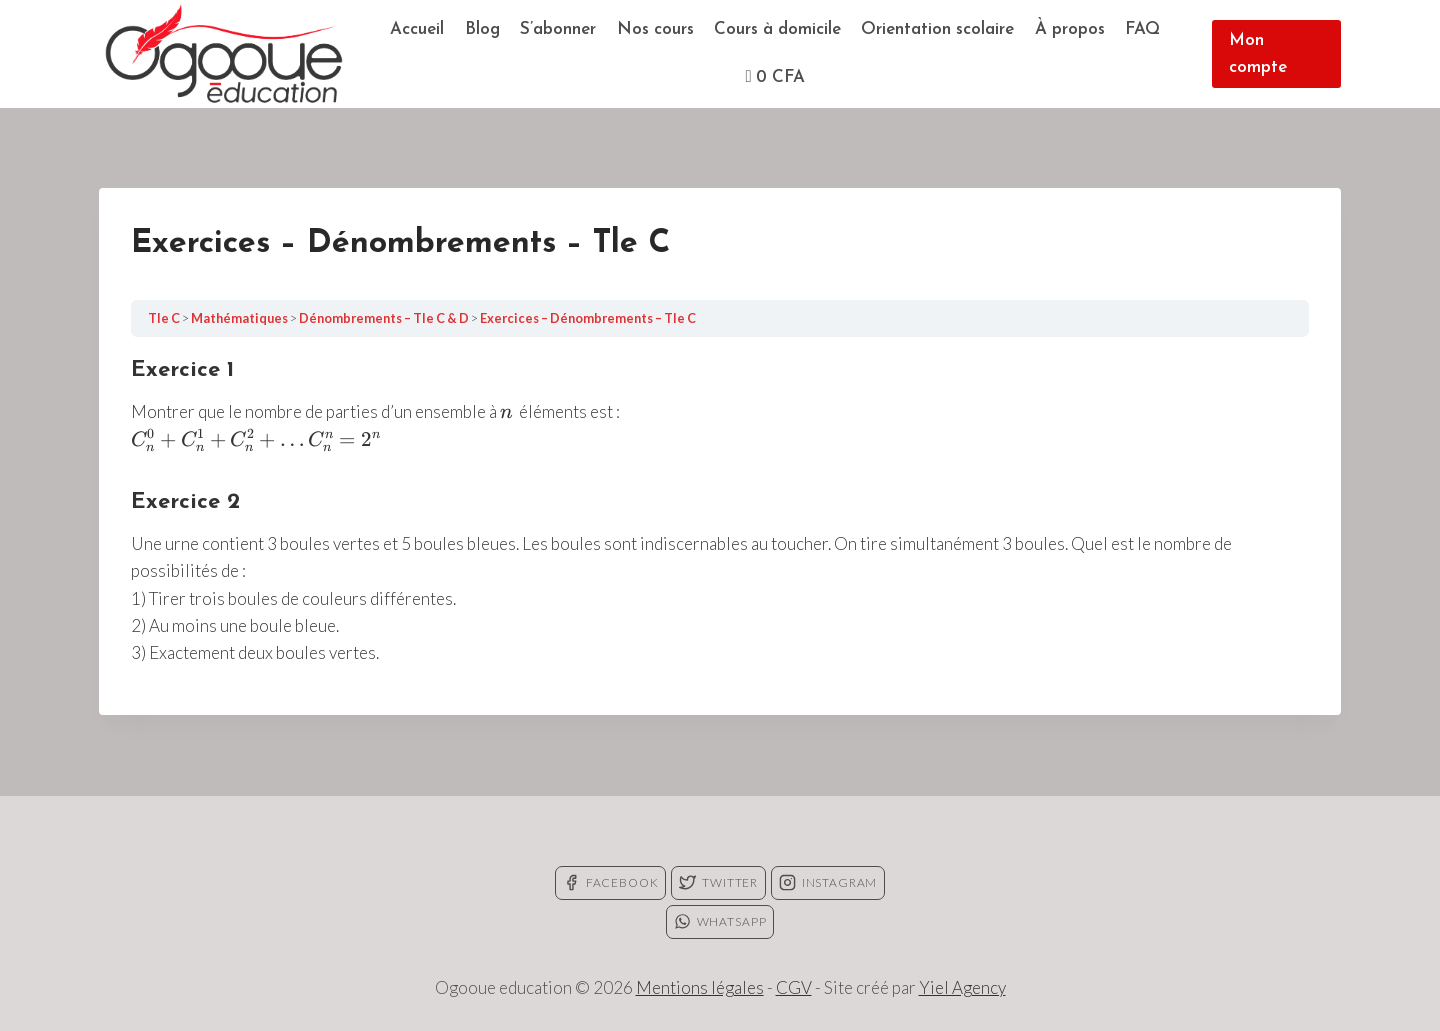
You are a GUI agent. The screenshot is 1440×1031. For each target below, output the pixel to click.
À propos (1070, 29)
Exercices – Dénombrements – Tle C (588, 318)
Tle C (165, 318)
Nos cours (655, 29)
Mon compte (1258, 54)
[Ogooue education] (224, 54)
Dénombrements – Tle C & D (385, 318)
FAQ (1142, 29)
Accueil (417, 29)
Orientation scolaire (937, 29)
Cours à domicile (777, 29)
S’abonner (558, 29)
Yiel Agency (962, 987)
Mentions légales (700, 987)
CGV (794, 987)
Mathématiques (240, 318)
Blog (482, 29)
